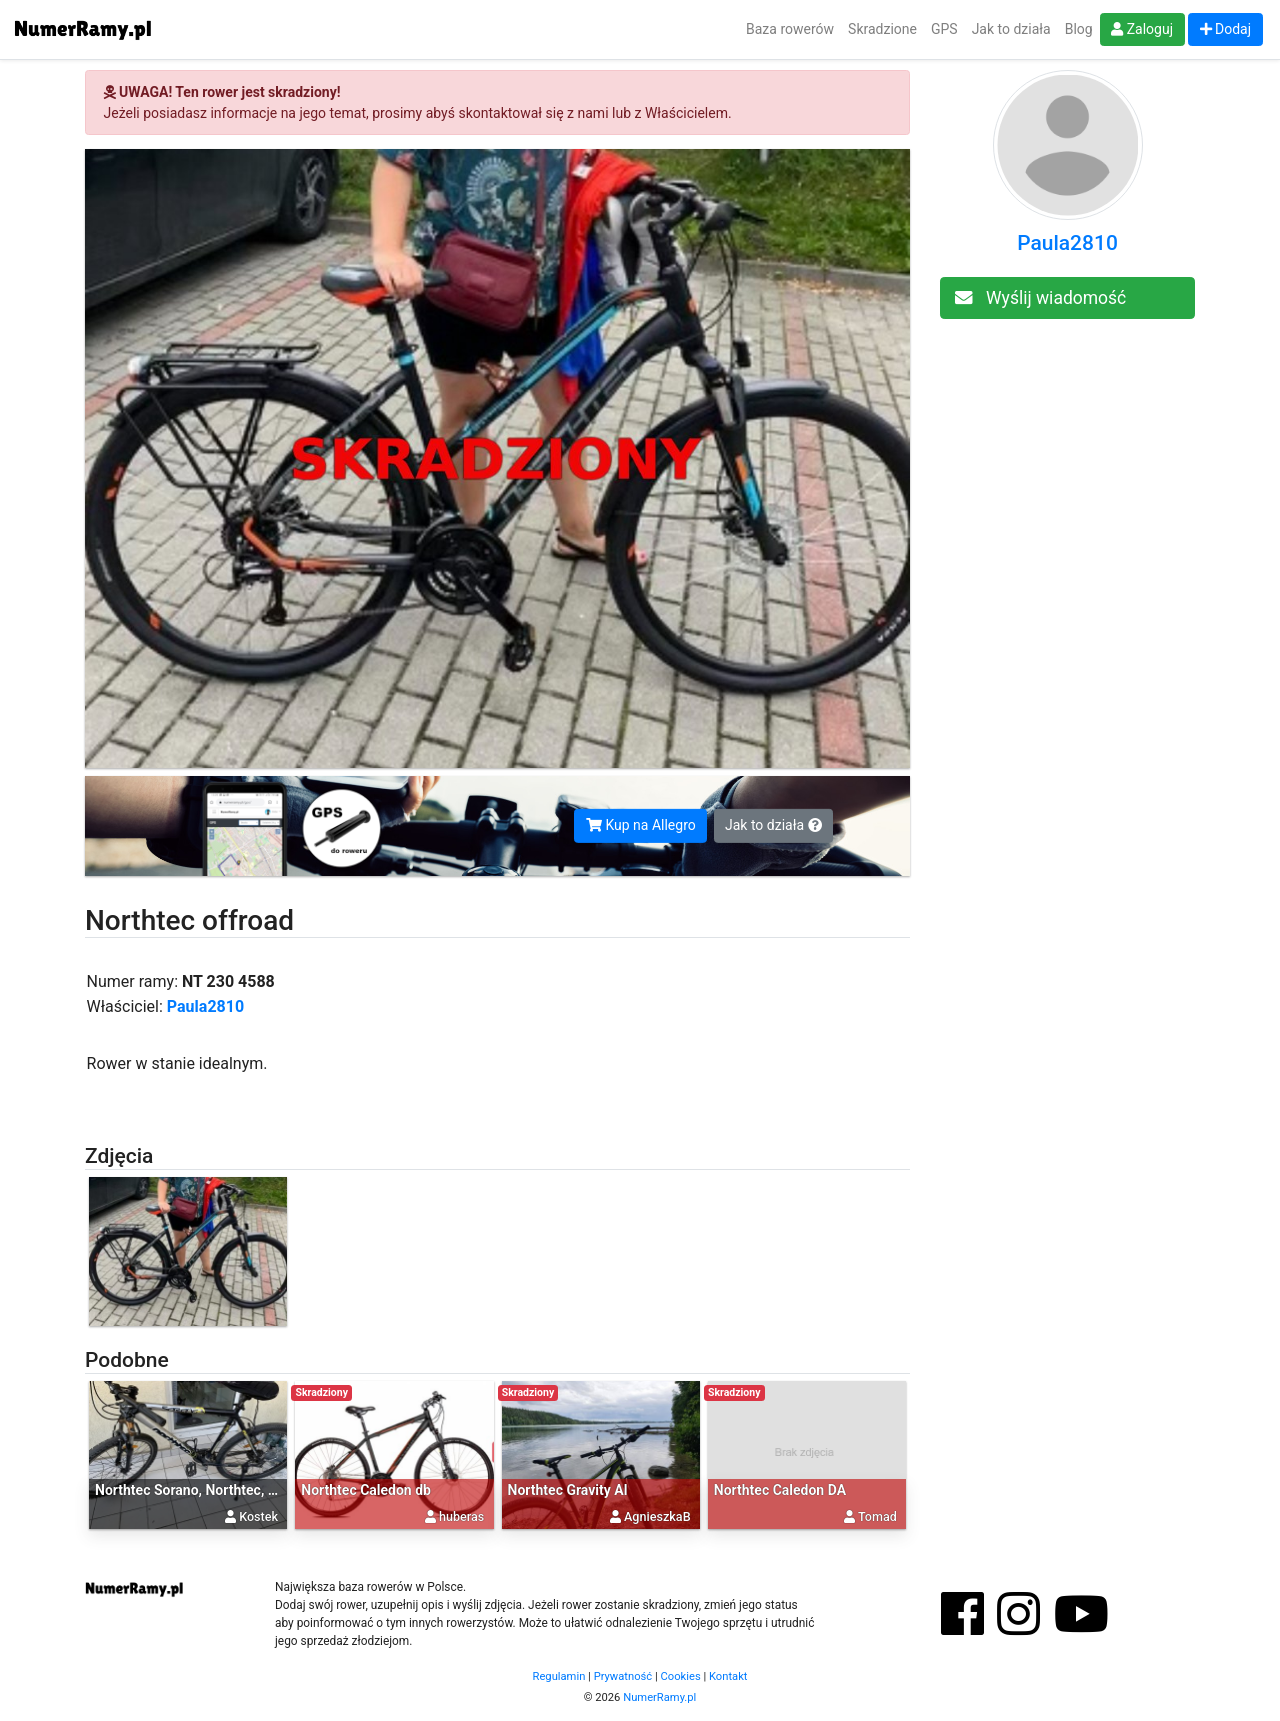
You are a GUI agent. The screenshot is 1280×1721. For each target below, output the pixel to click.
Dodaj (1226, 29)
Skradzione (882, 29)
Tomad (877, 1516)
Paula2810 (205, 1006)
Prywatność (623, 1676)
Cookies (681, 1676)
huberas (461, 1516)
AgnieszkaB (657, 1516)
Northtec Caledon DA (780, 1490)
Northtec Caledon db (366, 1490)
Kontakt (728, 1676)
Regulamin (559, 1676)
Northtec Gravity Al (568, 1490)
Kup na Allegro (641, 825)
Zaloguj (1142, 29)
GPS (944, 29)
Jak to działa (1011, 29)
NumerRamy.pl (659, 1697)
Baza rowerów (790, 29)
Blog (1079, 29)
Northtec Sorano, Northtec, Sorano (204, 1490)
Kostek (258, 1516)
